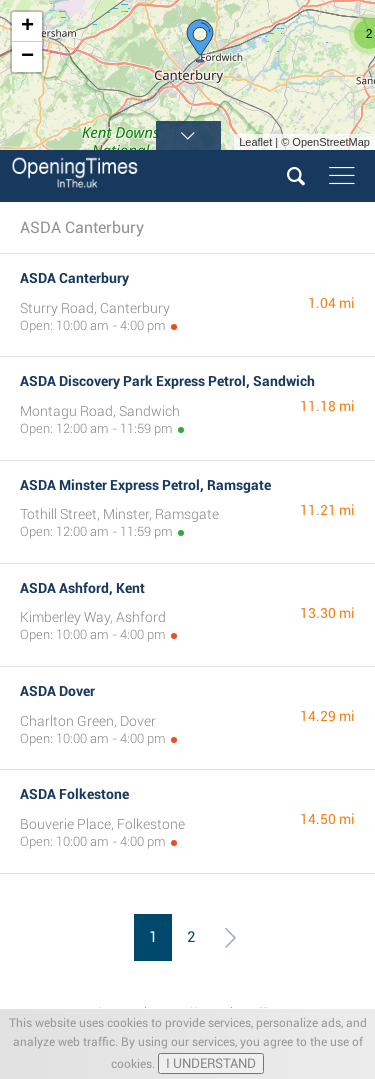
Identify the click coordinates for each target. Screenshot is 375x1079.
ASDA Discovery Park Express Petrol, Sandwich (167, 381)
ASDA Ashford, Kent (82, 588)
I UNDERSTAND (211, 1063)
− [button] (27, 57)
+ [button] (27, 27)
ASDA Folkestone (74, 794)
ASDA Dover (57, 691)
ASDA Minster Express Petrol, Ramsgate (145, 485)
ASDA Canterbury (74, 278)
